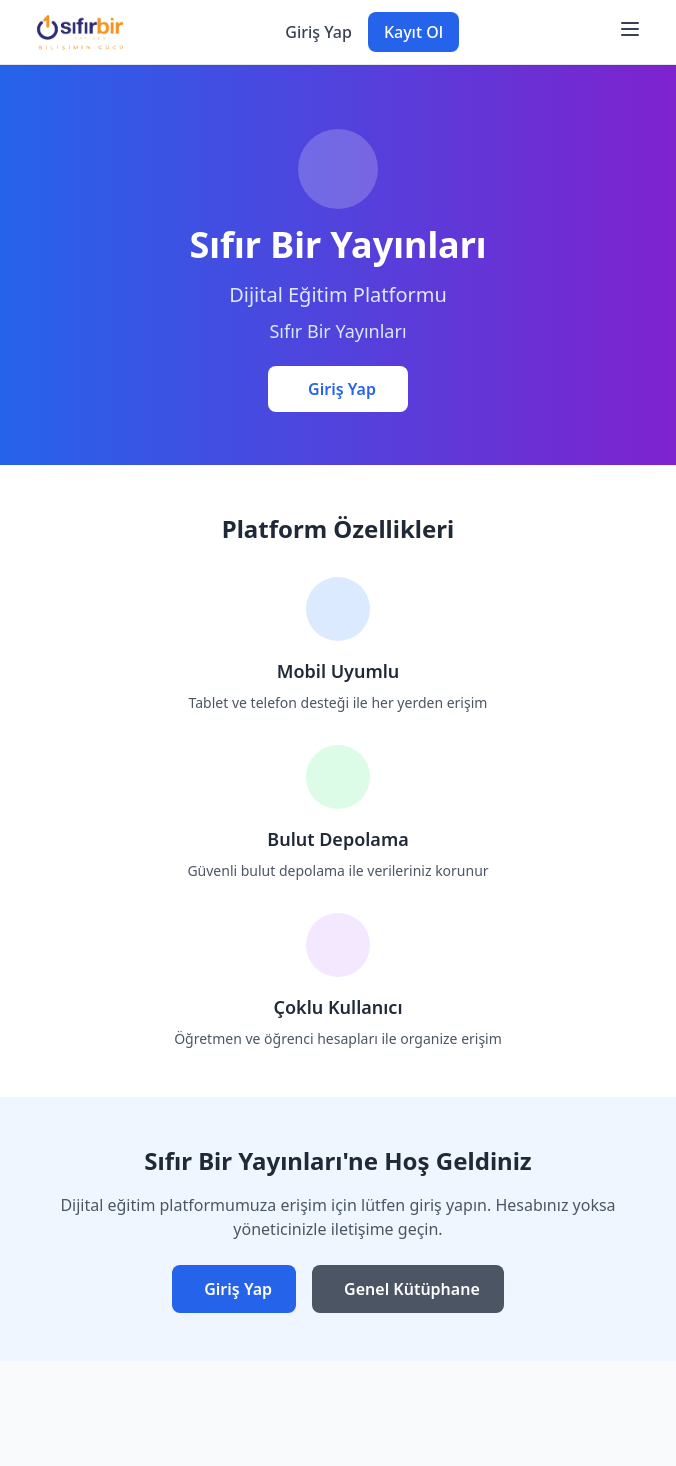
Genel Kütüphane (412, 1289)
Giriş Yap (318, 32)
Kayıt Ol (413, 32)
